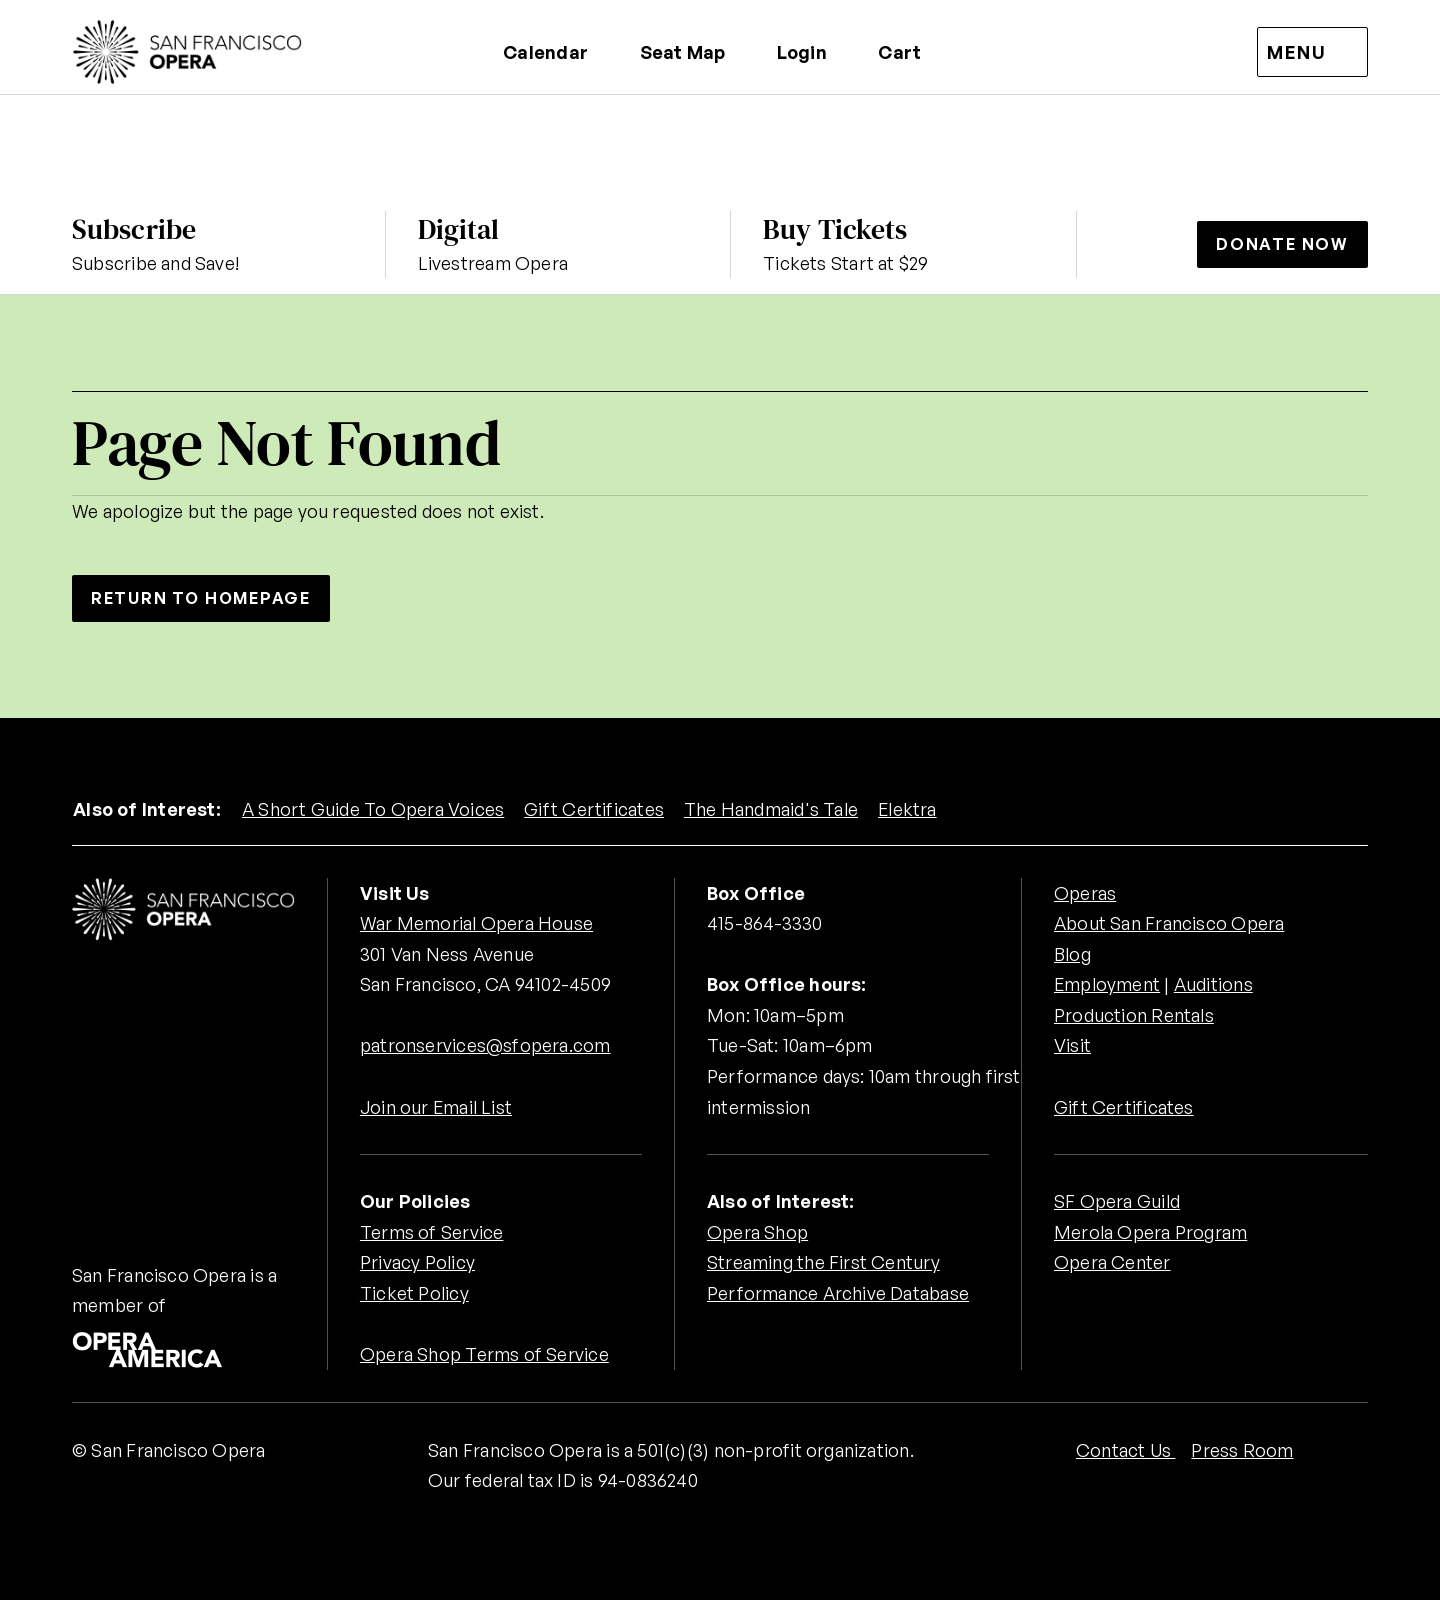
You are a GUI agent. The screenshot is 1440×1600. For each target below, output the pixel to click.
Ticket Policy (414, 1293)
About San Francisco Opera (1169, 923)
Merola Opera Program (1150, 1232)
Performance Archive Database (838, 1293)
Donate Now (1282, 244)
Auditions (1214, 984)
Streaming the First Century (823, 1262)
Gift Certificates (594, 809)
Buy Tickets (835, 229)
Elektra (908, 809)
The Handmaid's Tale (771, 809)
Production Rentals (1134, 1015)
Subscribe (134, 229)
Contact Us (1125, 1450)
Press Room (1242, 1450)
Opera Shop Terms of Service (484, 1354)
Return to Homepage (202, 598)
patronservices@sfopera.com (485, 1046)
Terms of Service (431, 1232)
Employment (1107, 984)
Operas (1085, 893)
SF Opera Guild (1117, 1201)
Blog (1072, 954)
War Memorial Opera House (476, 923)
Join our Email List (436, 1107)
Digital (459, 229)
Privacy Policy (417, 1262)
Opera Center (1112, 1262)
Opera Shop (757, 1232)
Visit (1072, 1046)
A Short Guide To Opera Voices (373, 809)
